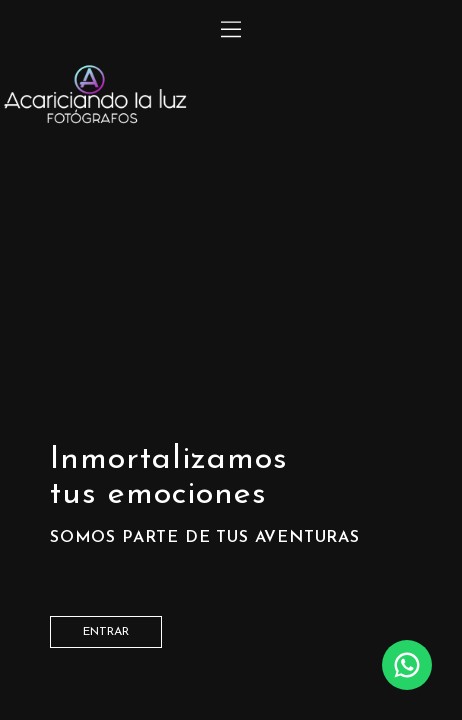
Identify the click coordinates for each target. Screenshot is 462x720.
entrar (106, 632)
